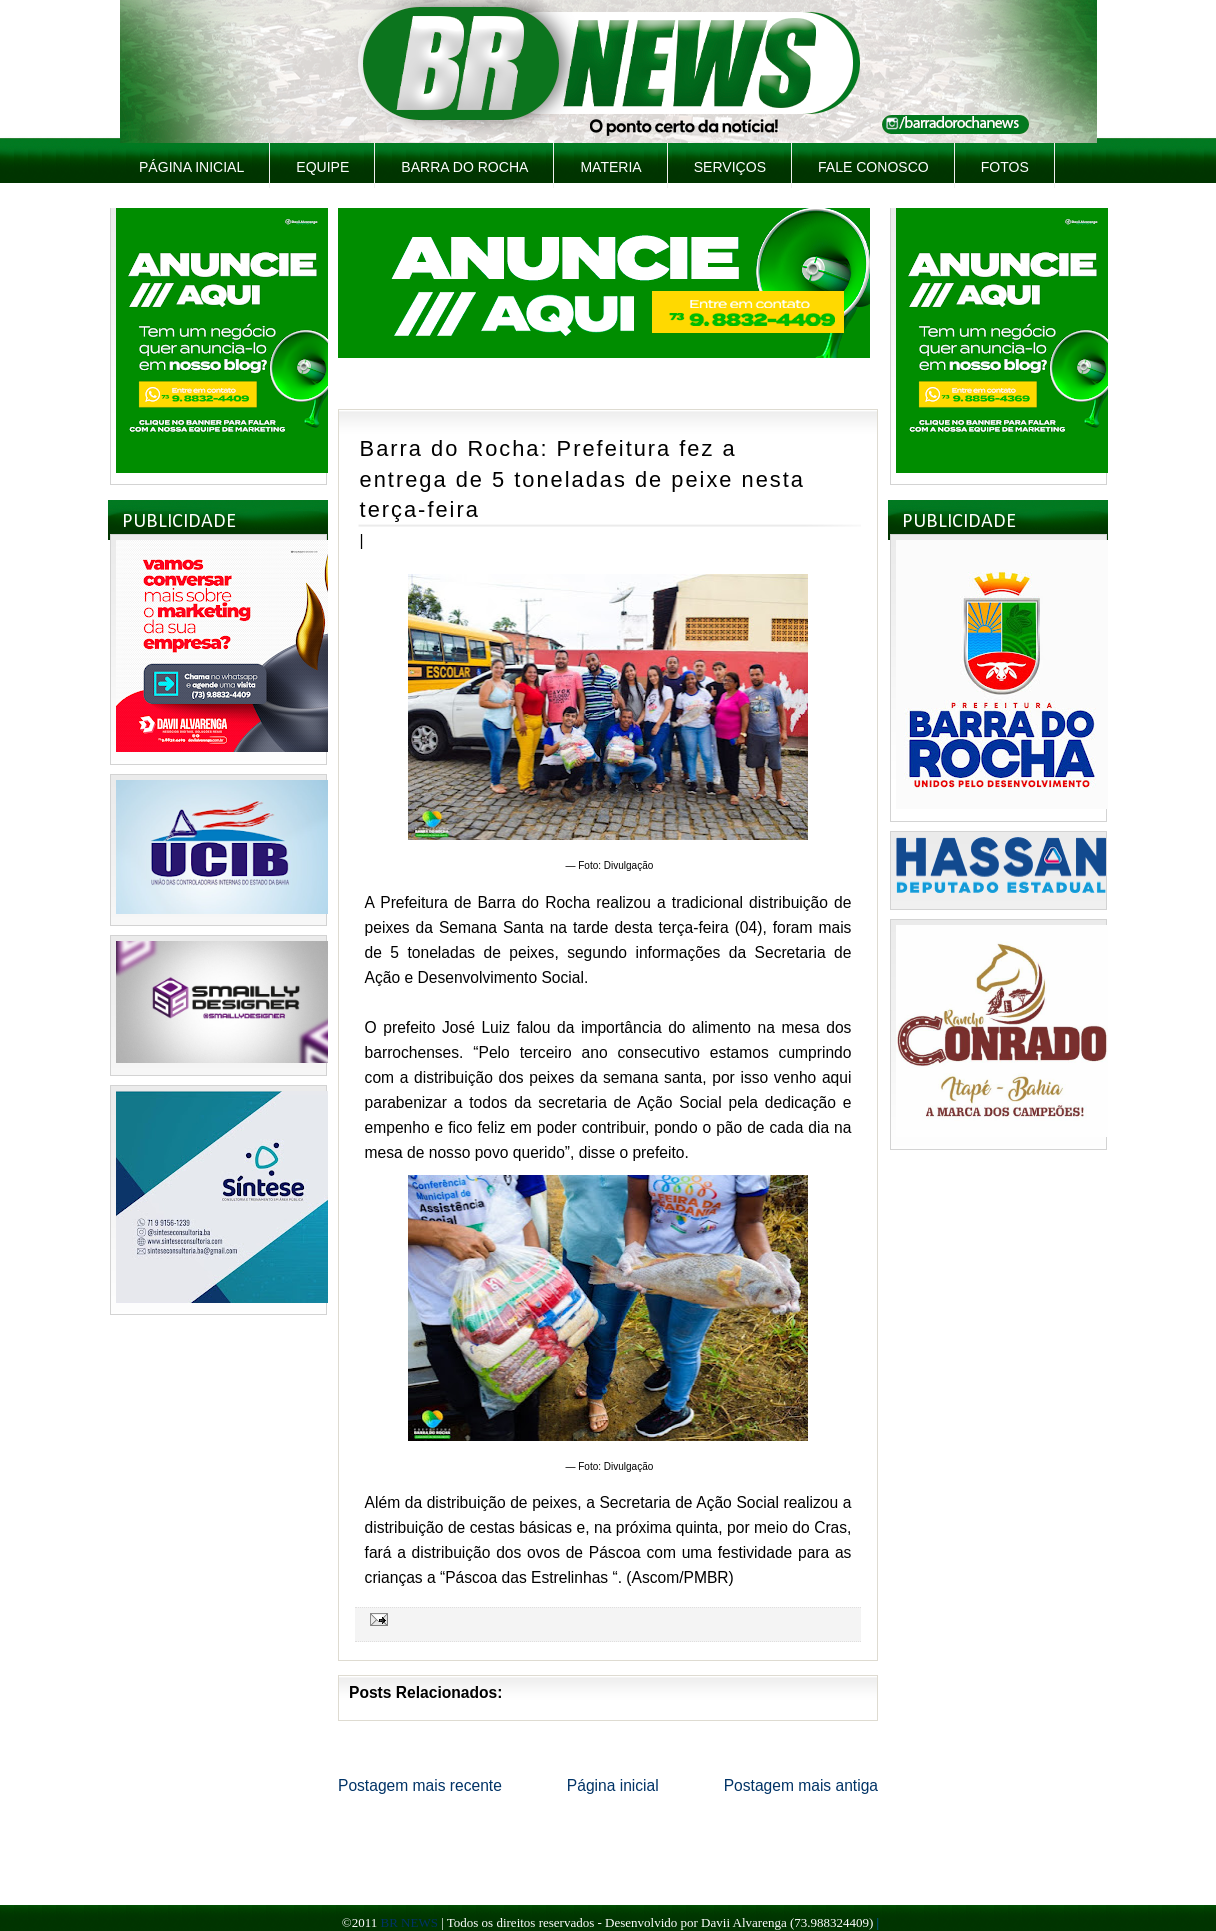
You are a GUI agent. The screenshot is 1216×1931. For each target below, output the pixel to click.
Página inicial (191, 167)
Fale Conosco (873, 167)
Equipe (322, 167)
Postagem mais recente (420, 1785)
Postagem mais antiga (801, 1785)
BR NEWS (408, 1922)
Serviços (730, 167)
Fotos (1005, 167)
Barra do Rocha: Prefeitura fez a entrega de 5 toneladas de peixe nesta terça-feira (582, 479)
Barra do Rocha (464, 167)
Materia (610, 167)
